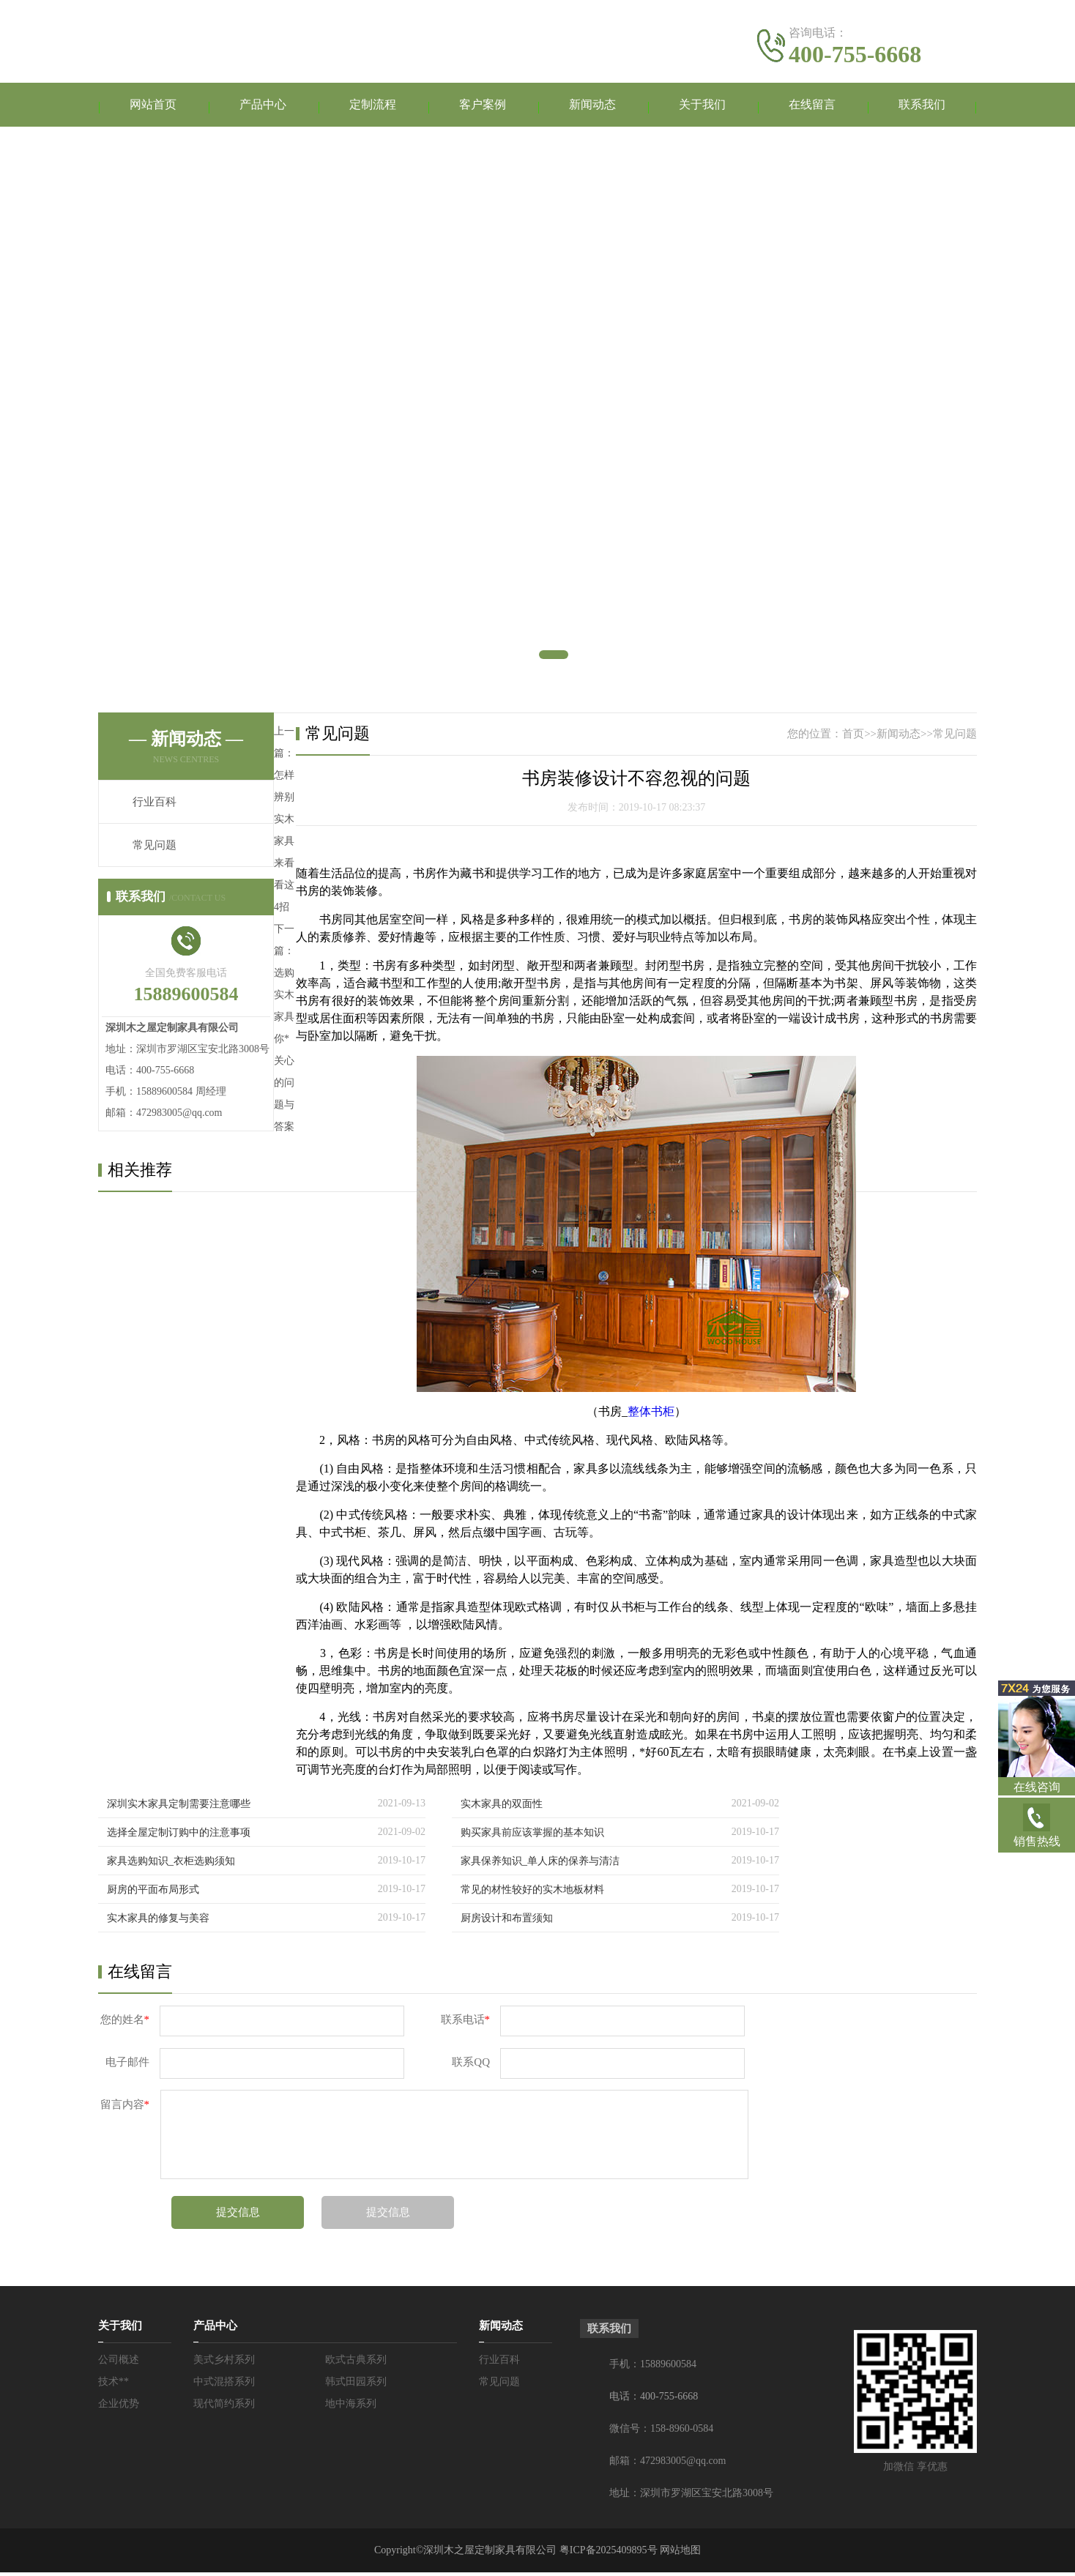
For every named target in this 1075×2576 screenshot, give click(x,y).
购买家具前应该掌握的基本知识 (532, 1836)
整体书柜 (651, 1415)
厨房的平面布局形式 (153, 1893)
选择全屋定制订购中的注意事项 (178, 1836)
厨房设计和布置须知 (507, 1921)
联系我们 (922, 106)
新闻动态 (592, 106)
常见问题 (154, 849)
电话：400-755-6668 (653, 2399)
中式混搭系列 (224, 2385)
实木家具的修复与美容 (158, 1921)
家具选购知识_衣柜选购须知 (171, 1864)
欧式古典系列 (356, 2363)
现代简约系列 (224, 2407)
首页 (853, 737)
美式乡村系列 (224, 2363)
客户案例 (482, 106)
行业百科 (154, 805)
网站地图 (680, 2553)
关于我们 (702, 106)
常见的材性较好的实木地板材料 (532, 1893)
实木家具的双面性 (502, 1807)
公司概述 (118, 2363)
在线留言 (812, 106)
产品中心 (262, 106)
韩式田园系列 (356, 2385)
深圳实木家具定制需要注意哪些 (178, 1807)
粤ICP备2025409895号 (608, 2553)
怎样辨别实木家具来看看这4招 (284, 844)
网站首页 (153, 106)
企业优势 (118, 2407)
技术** (113, 2385)
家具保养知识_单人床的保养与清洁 (540, 1864)
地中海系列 (350, 2407)
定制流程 (372, 106)
